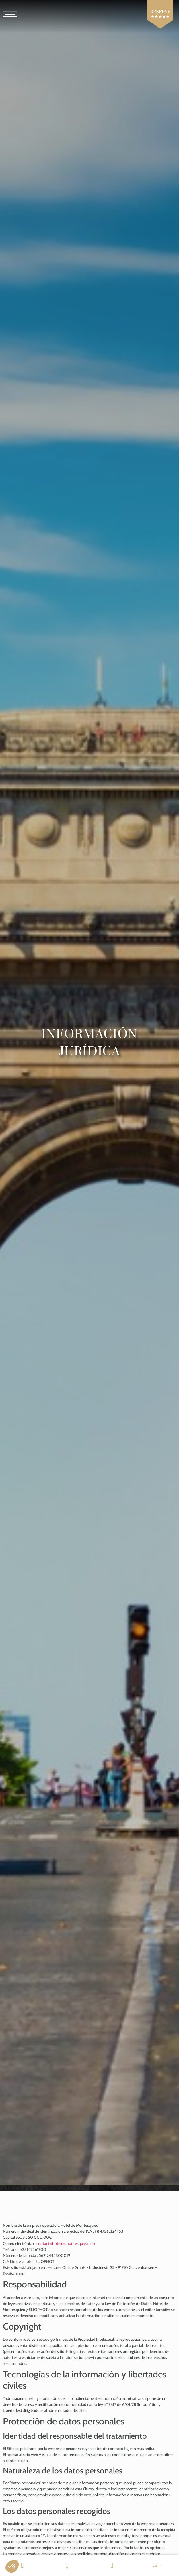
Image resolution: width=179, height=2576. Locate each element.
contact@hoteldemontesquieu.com (66, 2243)
